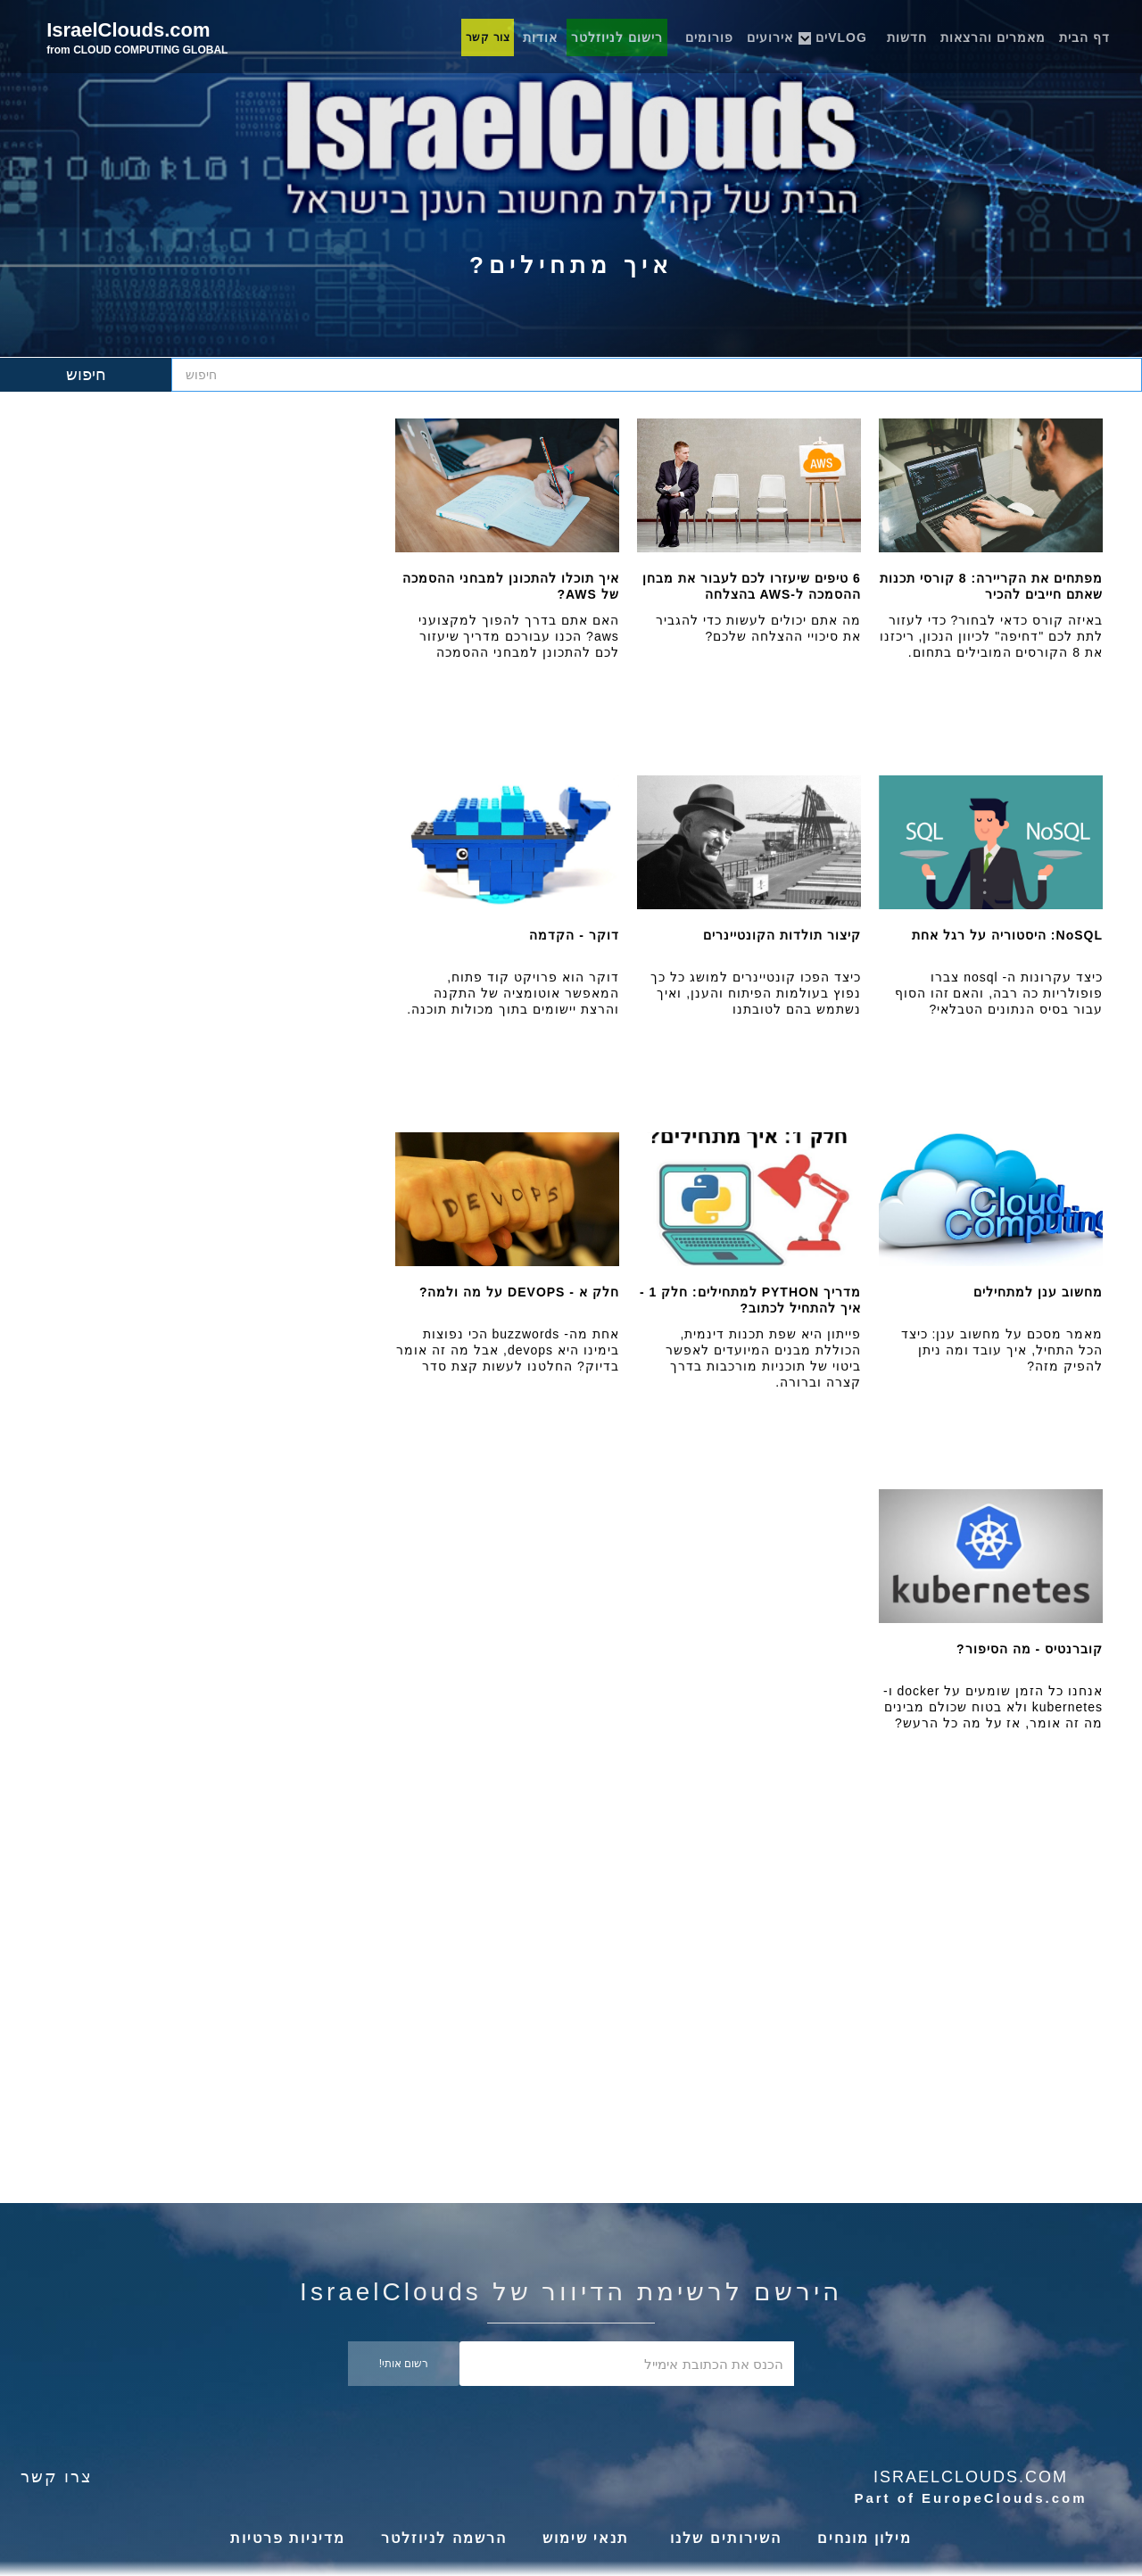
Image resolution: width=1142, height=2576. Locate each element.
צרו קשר (57, 2477)
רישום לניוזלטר (617, 37)
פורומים (709, 37)
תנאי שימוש (585, 2538)
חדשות (907, 37)
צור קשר (488, 37)
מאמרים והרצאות (993, 37)
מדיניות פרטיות (287, 2538)
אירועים (770, 37)
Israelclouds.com (970, 2477)
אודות (540, 37)
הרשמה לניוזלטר (443, 2538)
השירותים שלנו (723, 2538)
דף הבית (1084, 37)
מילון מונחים (864, 2538)
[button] (846, 33)
